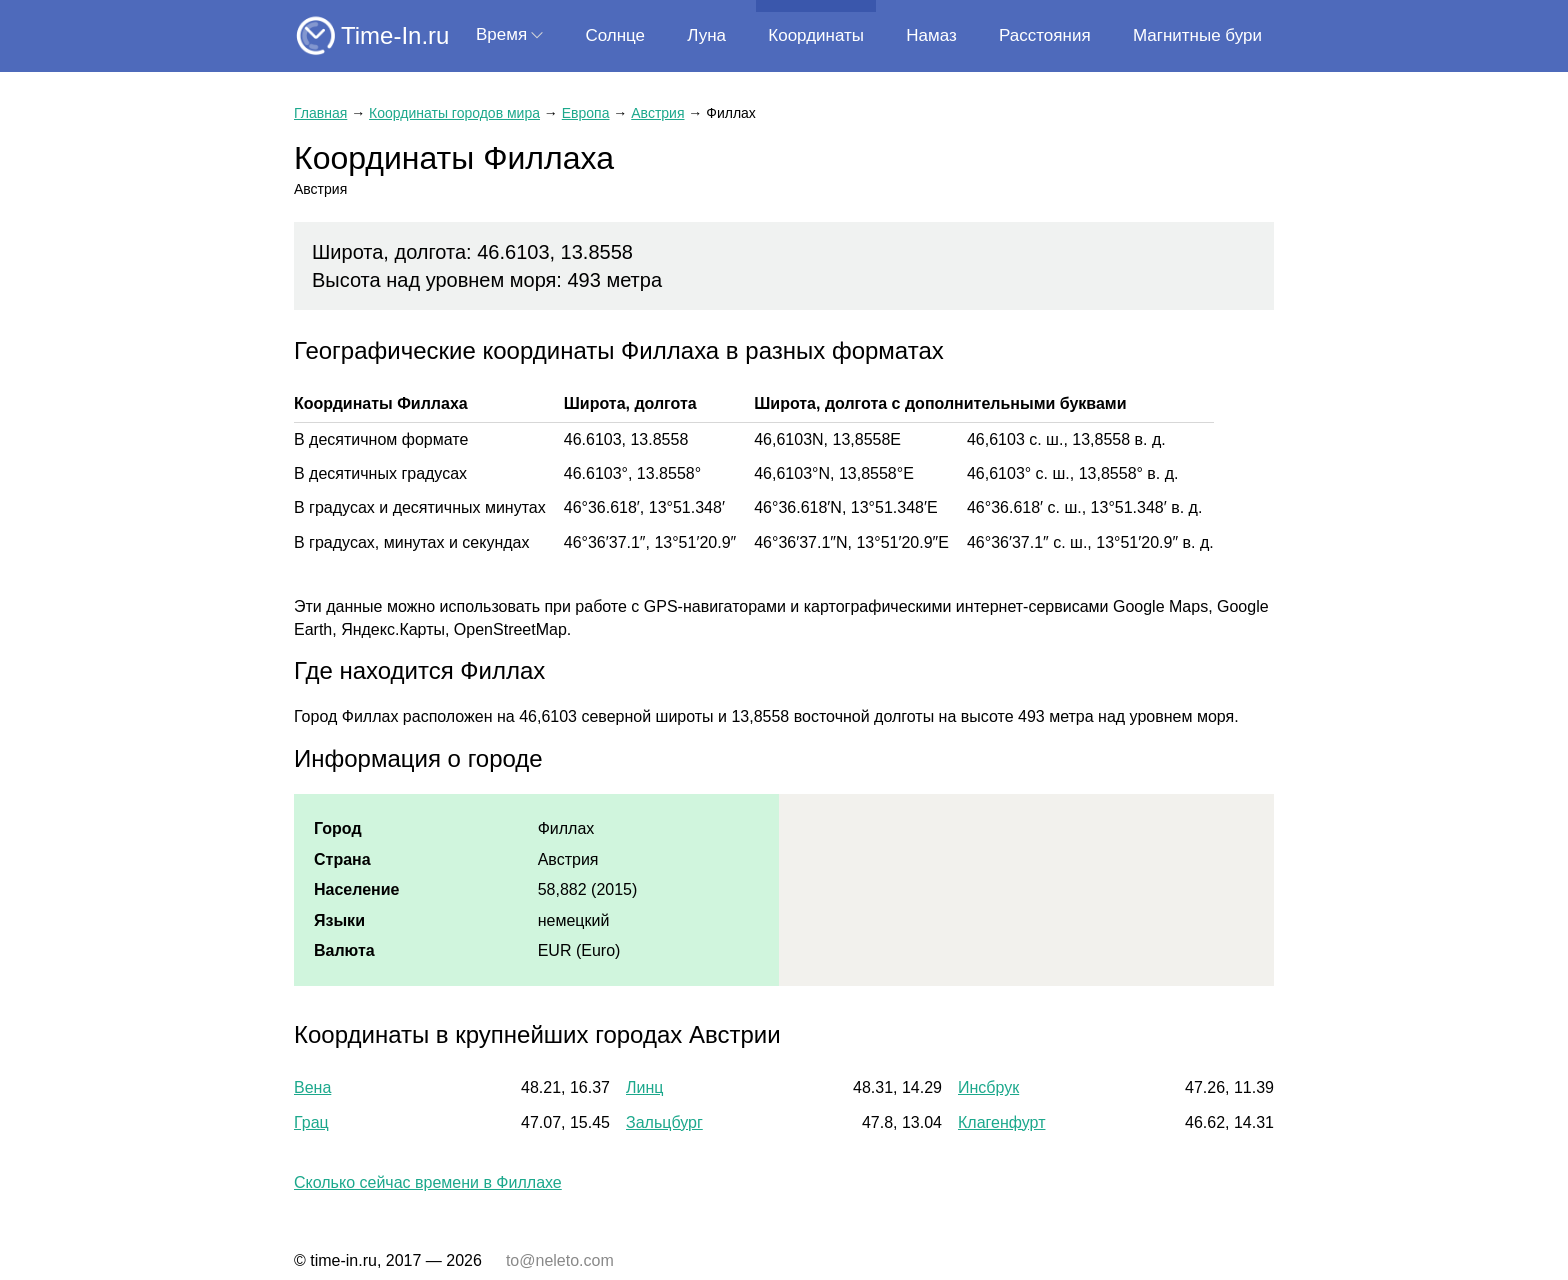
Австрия (657, 113)
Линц (644, 1087)
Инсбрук (988, 1087)
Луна (706, 35)
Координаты (816, 35)
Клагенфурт (1001, 1122)
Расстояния (1045, 35)
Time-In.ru (395, 35)
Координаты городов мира (454, 113)
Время (501, 34)
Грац (311, 1122)
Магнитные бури (1197, 35)
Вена (312, 1087)
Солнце (615, 35)
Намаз (931, 35)
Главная (320, 113)
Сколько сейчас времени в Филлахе (428, 1182)
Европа (586, 113)
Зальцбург (664, 1122)
